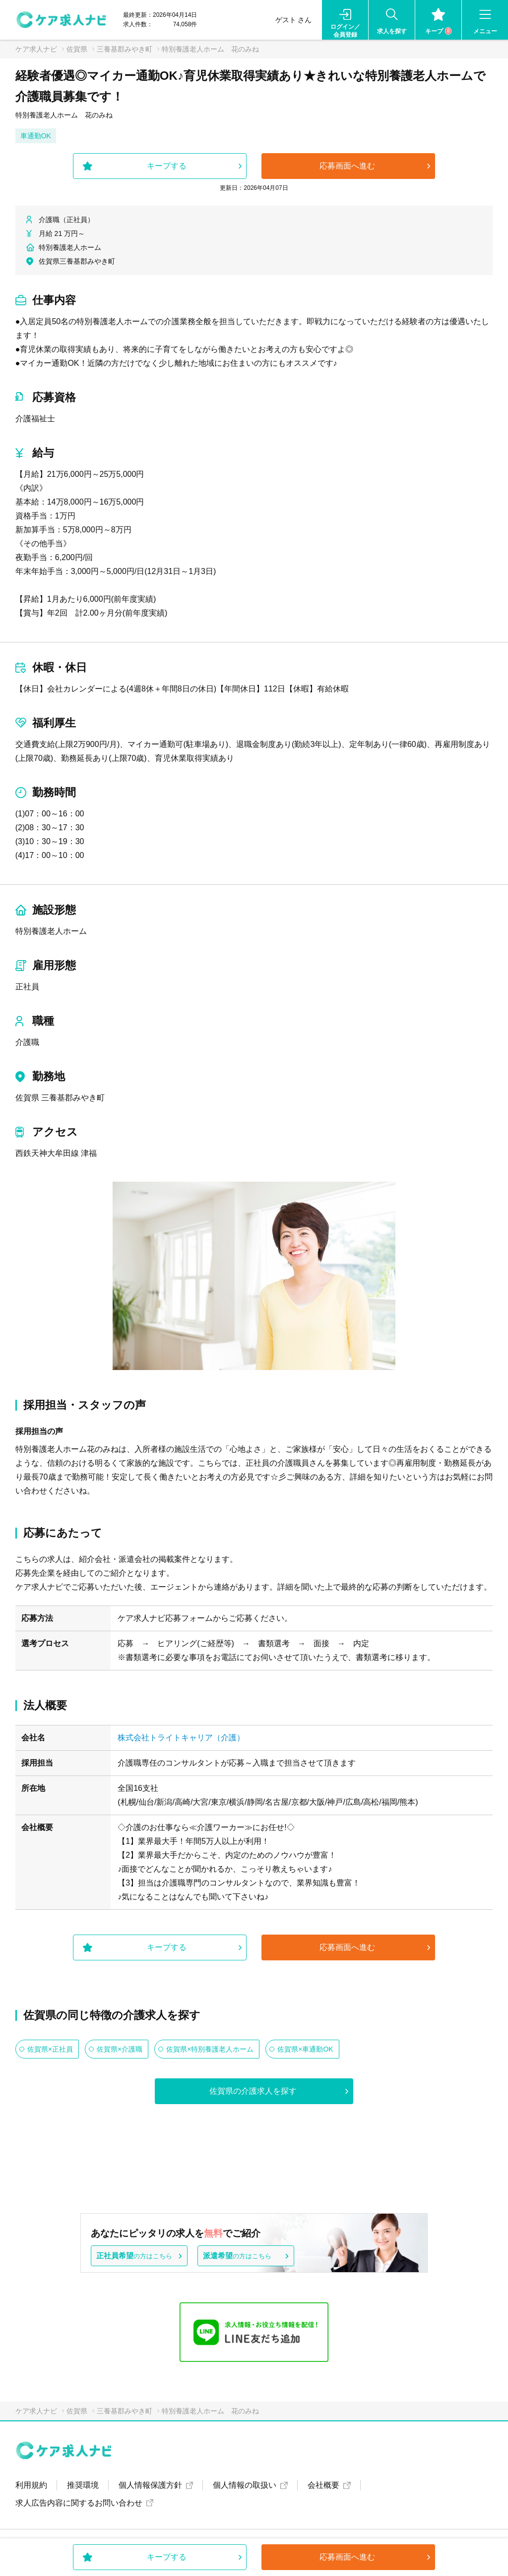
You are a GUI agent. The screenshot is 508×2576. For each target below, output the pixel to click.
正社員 (27, 986)
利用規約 (31, 2485)
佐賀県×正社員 (50, 2049)
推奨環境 (83, 2485)
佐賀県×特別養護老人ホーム (210, 2049)
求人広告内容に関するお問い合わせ (78, 2503)
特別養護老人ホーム (51, 931)
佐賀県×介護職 (119, 2049)
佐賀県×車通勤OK (305, 2049)
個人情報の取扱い (244, 2485)
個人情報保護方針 (150, 2485)
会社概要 (323, 2485)
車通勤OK (35, 136)
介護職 (27, 1042)
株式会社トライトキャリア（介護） (181, 1737)
